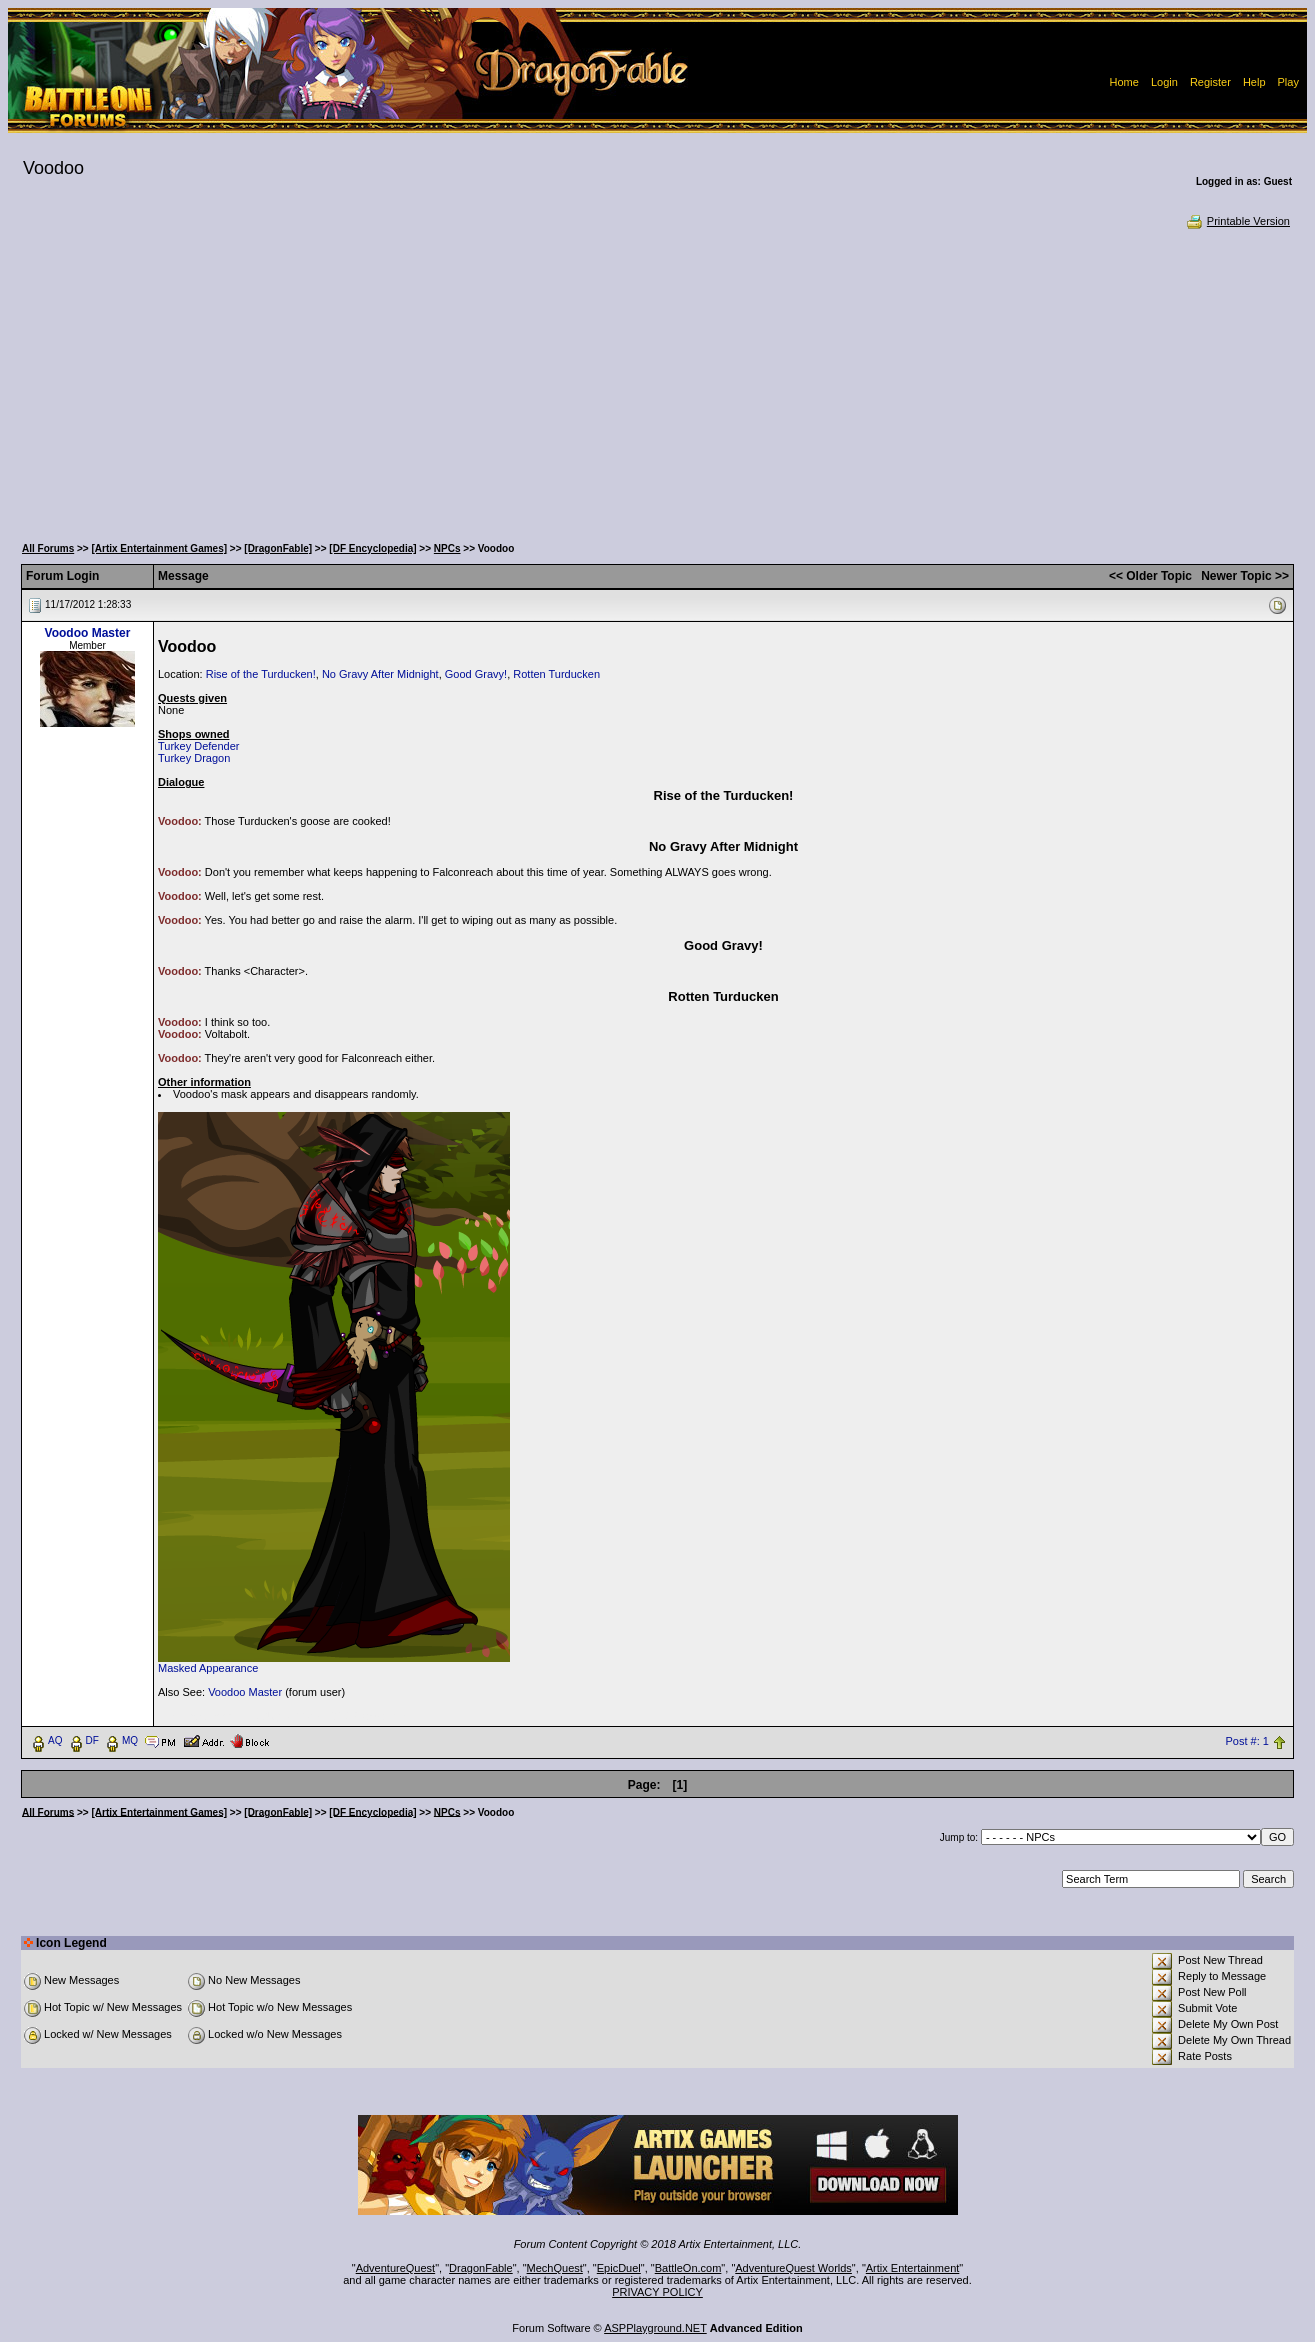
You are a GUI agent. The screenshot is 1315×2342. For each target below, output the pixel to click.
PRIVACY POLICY (657, 2292)
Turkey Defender (199, 746)
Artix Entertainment (913, 2268)
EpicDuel (619, 2268)
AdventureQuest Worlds (793, 2268)
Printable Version (1237, 221)
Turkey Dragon (194, 758)
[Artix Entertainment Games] (159, 548)
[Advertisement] (657, 380)
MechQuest (555, 2268)
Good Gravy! (476, 674)
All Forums (48, 548)
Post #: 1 (1247, 1741)
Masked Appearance (208, 1668)
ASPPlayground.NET (655, 2328)
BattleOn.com (688, 2268)
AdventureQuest (396, 2268)
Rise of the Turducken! (261, 674)
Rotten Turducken (556, 674)
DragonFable (481, 2268)
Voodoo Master (88, 633)
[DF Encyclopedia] (372, 548)
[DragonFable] (278, 548)
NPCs (447, 548)
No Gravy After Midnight (380, 674)
